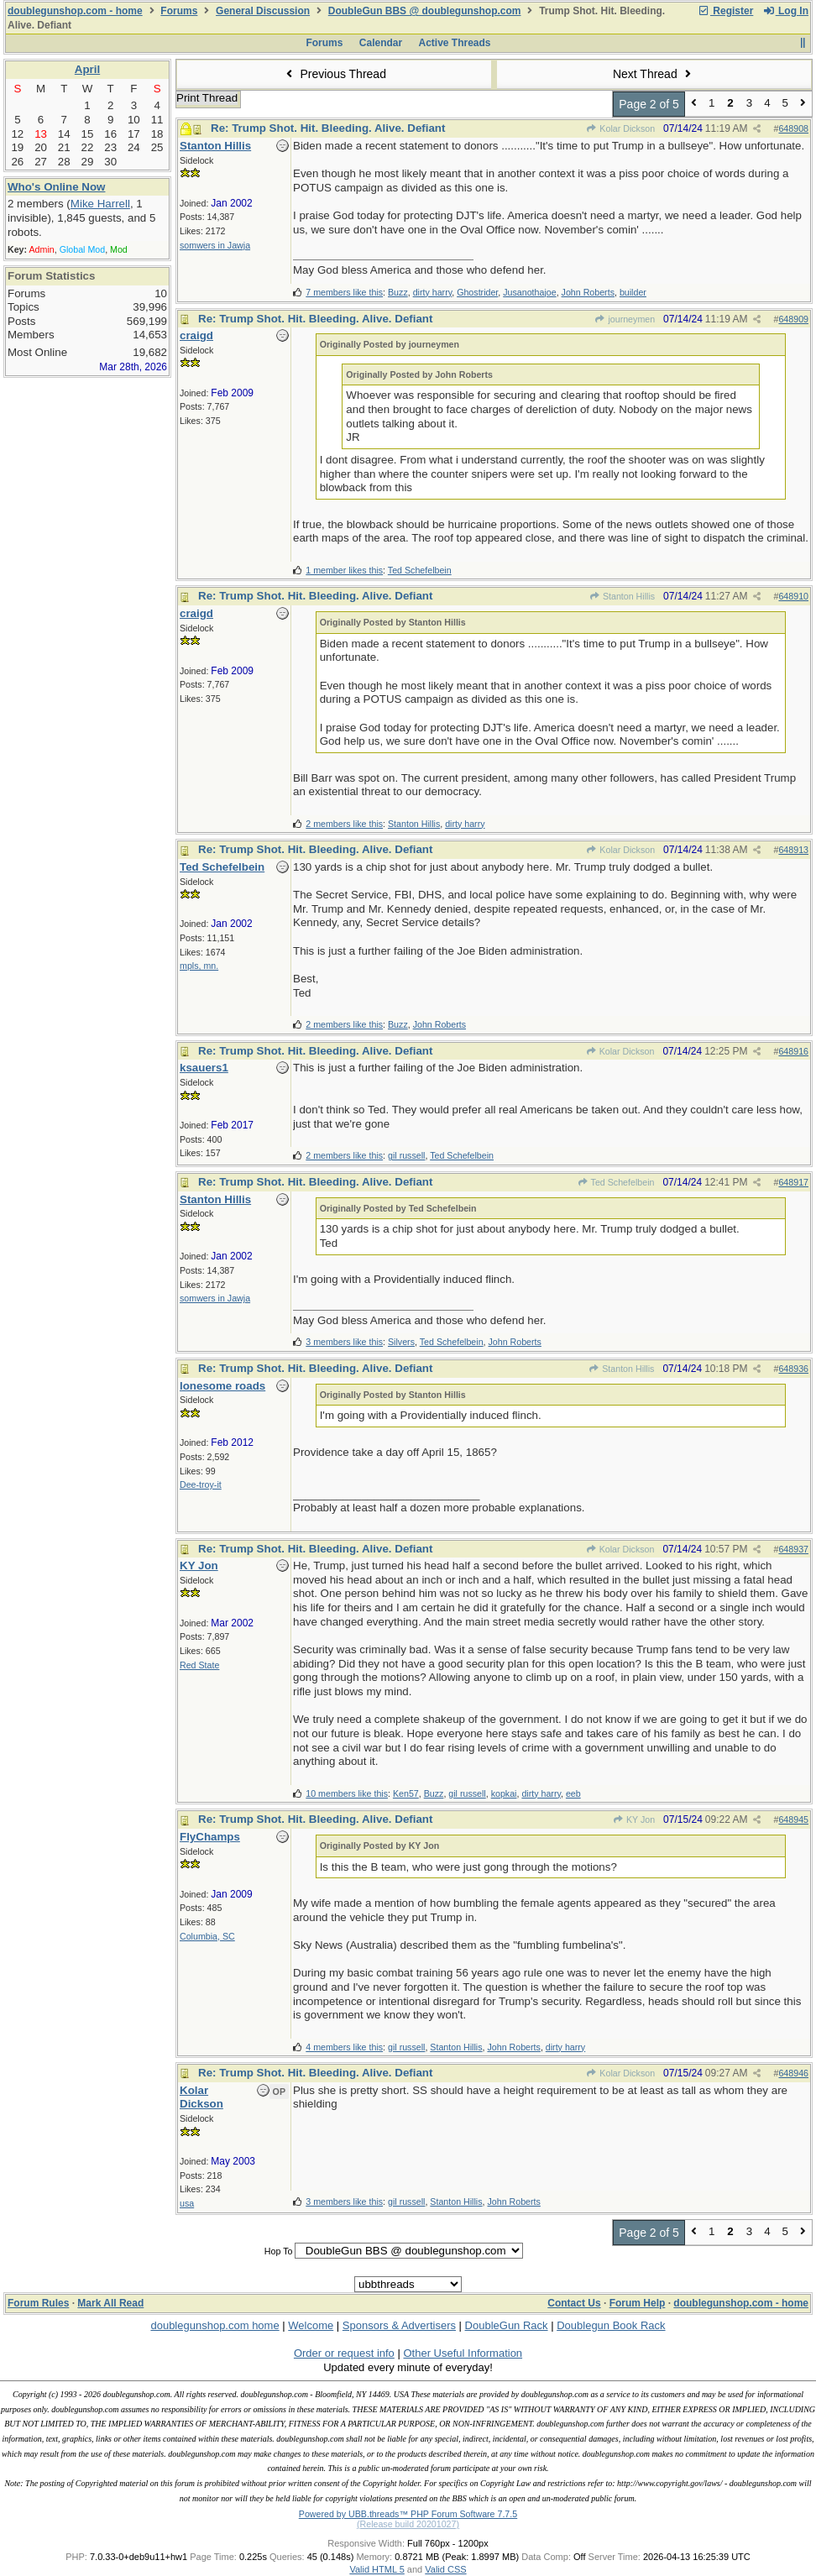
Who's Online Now (56, 187)
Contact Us (573, 2303)
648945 (793, 1819)
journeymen (624, 319)
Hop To (278, 2251)
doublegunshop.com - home (75, 11)
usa (187, 2203)
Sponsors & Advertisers (399, 2325)
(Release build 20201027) (408, 2524)
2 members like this (344, 824)
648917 (793, 1182)
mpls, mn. (199, 966)
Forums (178, 11)
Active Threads (455, 43)
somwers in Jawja (215, 245)
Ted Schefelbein (616, 1182)
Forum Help (637, 2303)
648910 (793, 596)
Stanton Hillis (622, 596)
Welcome (310, 2325)
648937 (793, 1549)
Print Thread (207, 98)
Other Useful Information (462, 2353)
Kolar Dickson (620, 128)
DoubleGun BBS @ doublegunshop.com (424, 11)
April (87, 69)
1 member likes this (344, 570)
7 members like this (344, 292)
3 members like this (344, 1342)
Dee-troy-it (201, 1484)
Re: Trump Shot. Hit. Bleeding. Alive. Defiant (328, 128)
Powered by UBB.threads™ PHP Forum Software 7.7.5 (408, 2514)
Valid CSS (445, 2569)
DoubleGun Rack (506, 2325)
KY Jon (634, 1819)
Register (725, 11)
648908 (793, 128)
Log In (785, 11)
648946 (793, 2073)
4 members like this (344, 2047)
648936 (793, 1369)
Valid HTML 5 (376, 2569)
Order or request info (344, 2353)
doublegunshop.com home (214, 2325)
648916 (793, 1051)
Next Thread (654, 74)
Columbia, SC (207, 1936)
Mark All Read (110, 2303)
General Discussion (263, 11)
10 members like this (347, 1793)
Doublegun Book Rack (611, 2325)
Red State (199, 1665)
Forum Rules (38, 2303)
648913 (793, 850)
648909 (793, 319)
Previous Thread (334, 74)
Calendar (380, 43)
